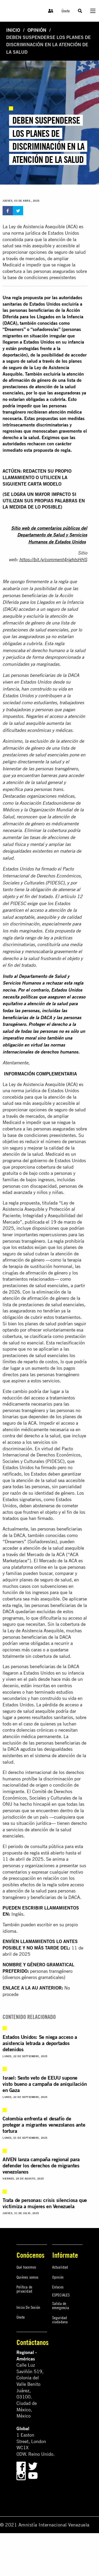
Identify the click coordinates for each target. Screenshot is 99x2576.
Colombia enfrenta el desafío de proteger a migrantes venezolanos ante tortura (44, 2124)
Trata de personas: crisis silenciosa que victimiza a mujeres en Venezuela (45, 2203)
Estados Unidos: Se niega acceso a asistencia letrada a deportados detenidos (40, 2043)
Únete (65, 10)
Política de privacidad (24, 2289)
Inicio (13, 30)
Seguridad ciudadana (60, 2319)
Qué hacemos (26, 2267)
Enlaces (58, 2286)
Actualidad (60, 2267)
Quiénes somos (27, 2277)
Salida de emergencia (60, 2305)
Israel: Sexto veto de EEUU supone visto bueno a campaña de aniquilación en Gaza (45, 2083)
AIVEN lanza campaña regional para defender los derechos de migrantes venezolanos (41, 2165)
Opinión (37, 30)
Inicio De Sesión (28, 2307)
